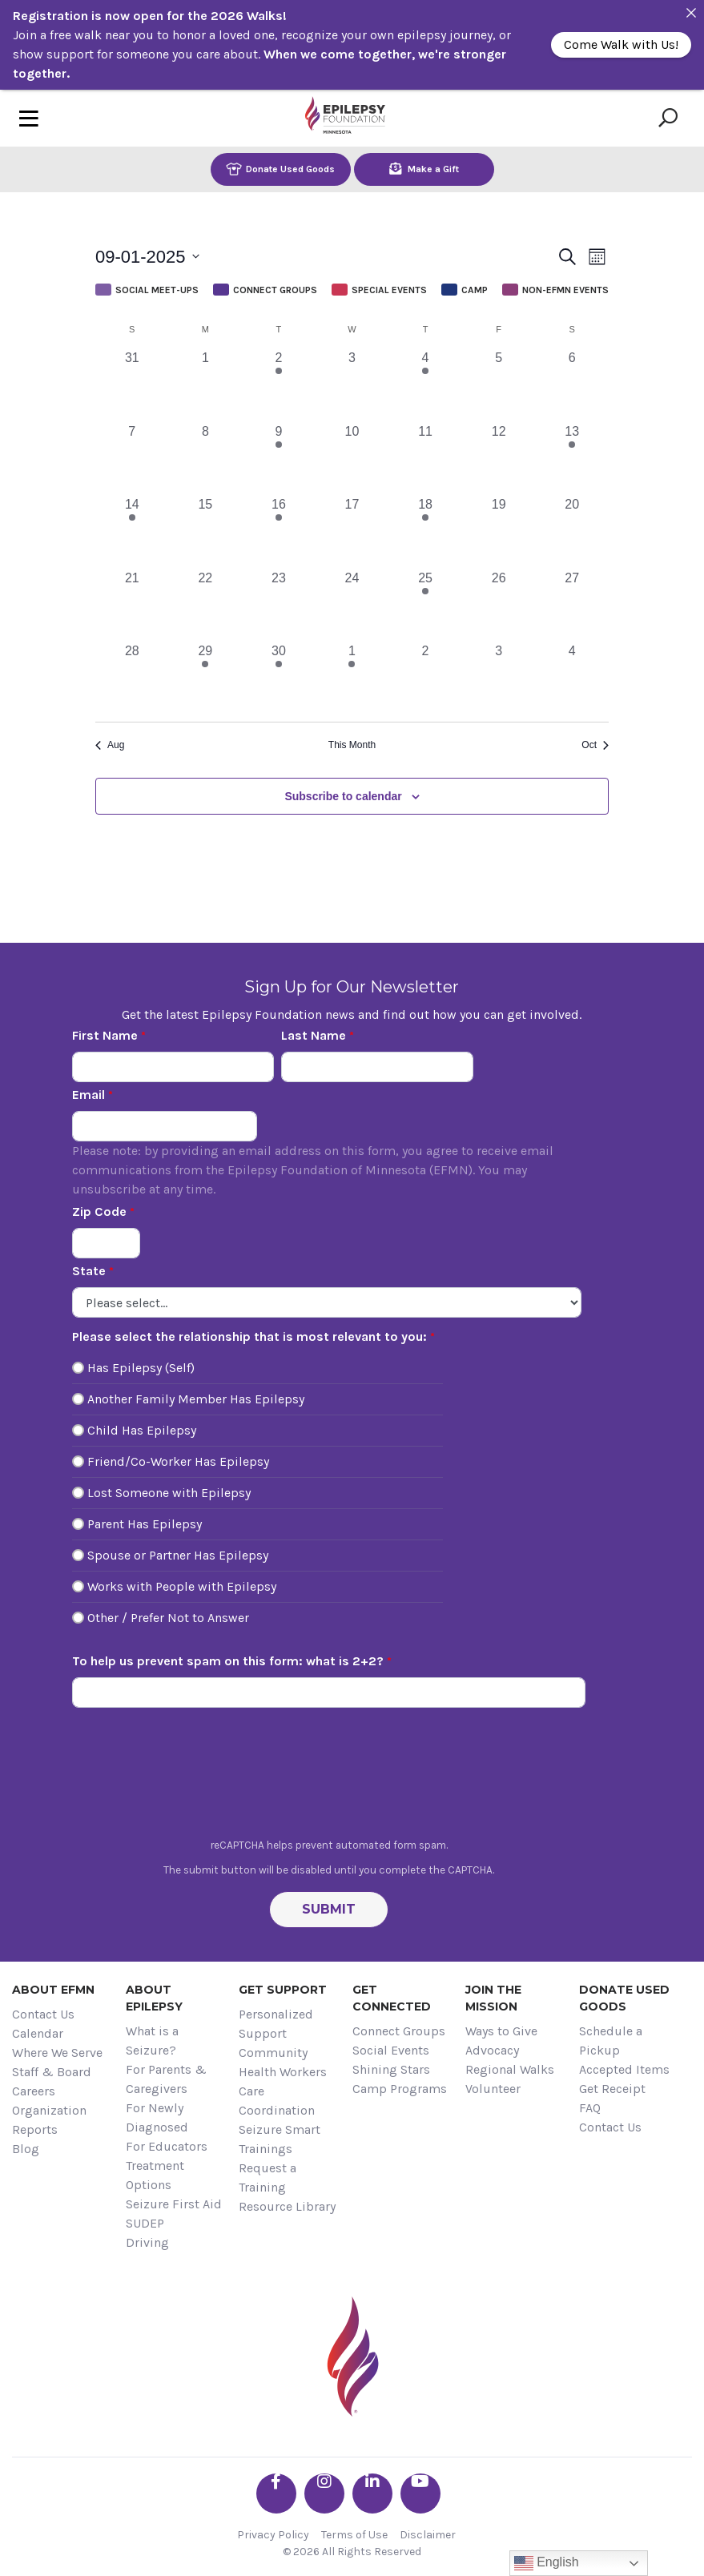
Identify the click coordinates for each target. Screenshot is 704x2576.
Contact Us (43, 2014)
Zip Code (99, 1211)
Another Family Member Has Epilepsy (195, 1399)
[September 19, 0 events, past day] (499, 532)
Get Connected (391, 1998)
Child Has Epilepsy (141, 1430)
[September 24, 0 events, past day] (352, 605)
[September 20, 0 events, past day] (572, 532)
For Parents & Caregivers (166, 2079)
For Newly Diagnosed (157, 2117)
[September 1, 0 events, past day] (206, 385)
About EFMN (53, 1989)
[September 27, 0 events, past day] (572, 605)
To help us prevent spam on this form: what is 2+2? (228, 1660)
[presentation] (329, 1777)
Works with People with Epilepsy (181, 1586)
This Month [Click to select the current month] (352, 745)
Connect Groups (398, 2031)
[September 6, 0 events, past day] (572, 385)
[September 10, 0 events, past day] (352, 459)
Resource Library (287, 2206)
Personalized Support (276, 2023)
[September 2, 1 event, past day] (279, 385)
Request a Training (267, 2177)
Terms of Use (354, 2535)
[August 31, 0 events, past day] (132, 385)
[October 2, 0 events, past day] (425, 678)
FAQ (590, 2107)
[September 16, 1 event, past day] (279, 532)
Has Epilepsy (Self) (141, 1367)
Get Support (283, 1989)
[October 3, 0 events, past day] (499, 678)
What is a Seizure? (152, 2040)
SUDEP (145, 2223)
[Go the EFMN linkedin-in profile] (372, 2493)
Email (88, 1094)
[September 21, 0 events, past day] (132, 605)
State (89, 1270)
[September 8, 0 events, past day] (206, 459)
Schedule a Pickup (610, 2040)
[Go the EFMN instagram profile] (324, 2493)
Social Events (390, 2050)
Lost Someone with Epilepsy (169, 1492)
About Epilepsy (154, 1998)
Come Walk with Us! (621, 44)
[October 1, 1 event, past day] (352, 678)
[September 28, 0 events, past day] (132, 678)
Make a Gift (424, 169)
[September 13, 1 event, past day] (572, 459)
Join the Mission (493, 1998)
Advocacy (492, 2050)
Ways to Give (501, 2031)
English (546, 2563)
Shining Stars (391, 2069)
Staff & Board (51, 2071)
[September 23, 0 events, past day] (279, 605)
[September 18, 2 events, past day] (425, 532)
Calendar (37, 2033)
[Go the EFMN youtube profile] (420, 2493)
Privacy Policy (273, 2535)
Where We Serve (57, 2052)
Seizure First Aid (174, 2204)
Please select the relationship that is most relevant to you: (249, 1336)
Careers (33, 2091)
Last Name (313, 1035)
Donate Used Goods (280, 169)
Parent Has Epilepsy (144, 1524)
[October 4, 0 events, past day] (572, 678)
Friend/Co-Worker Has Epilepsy (178, 1461)
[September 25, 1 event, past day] (425, 605)
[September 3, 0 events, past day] (352, 385)
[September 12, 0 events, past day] (499, 459)
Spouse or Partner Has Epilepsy (177, 1555)
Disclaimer (428, 2535)
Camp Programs (399, 2088)
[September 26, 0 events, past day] (499, 605)
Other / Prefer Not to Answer (168, 1617)
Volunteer (493, 2088)
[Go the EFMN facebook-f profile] (276, 2493)
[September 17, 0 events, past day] (352, 532)
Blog (25, 2148)
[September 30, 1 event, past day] (279, 678)
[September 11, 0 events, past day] (425, 459)
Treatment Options (155, 2175)
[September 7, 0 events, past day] (132, 459)
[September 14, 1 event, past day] (132, 532)
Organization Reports (49, 2120)
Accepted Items (624, 2069)
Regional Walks (509, 2069)
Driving (147, 2242)
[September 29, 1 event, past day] (206, 678)
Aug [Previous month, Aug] (109, 745)
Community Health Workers (283, 2062)
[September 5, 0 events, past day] (499, 385)
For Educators (166, 2146)
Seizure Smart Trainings (279, 2139)
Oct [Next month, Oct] (595, 745)
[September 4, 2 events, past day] (425, 385)
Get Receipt (612, 2088)
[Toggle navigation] (29, 118)
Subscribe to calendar (342, 796)
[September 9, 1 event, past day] (279, 459)
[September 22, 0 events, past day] (206, 605)
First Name (105, 1035)
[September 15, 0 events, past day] (206, 532)
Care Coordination (277, 2100)
